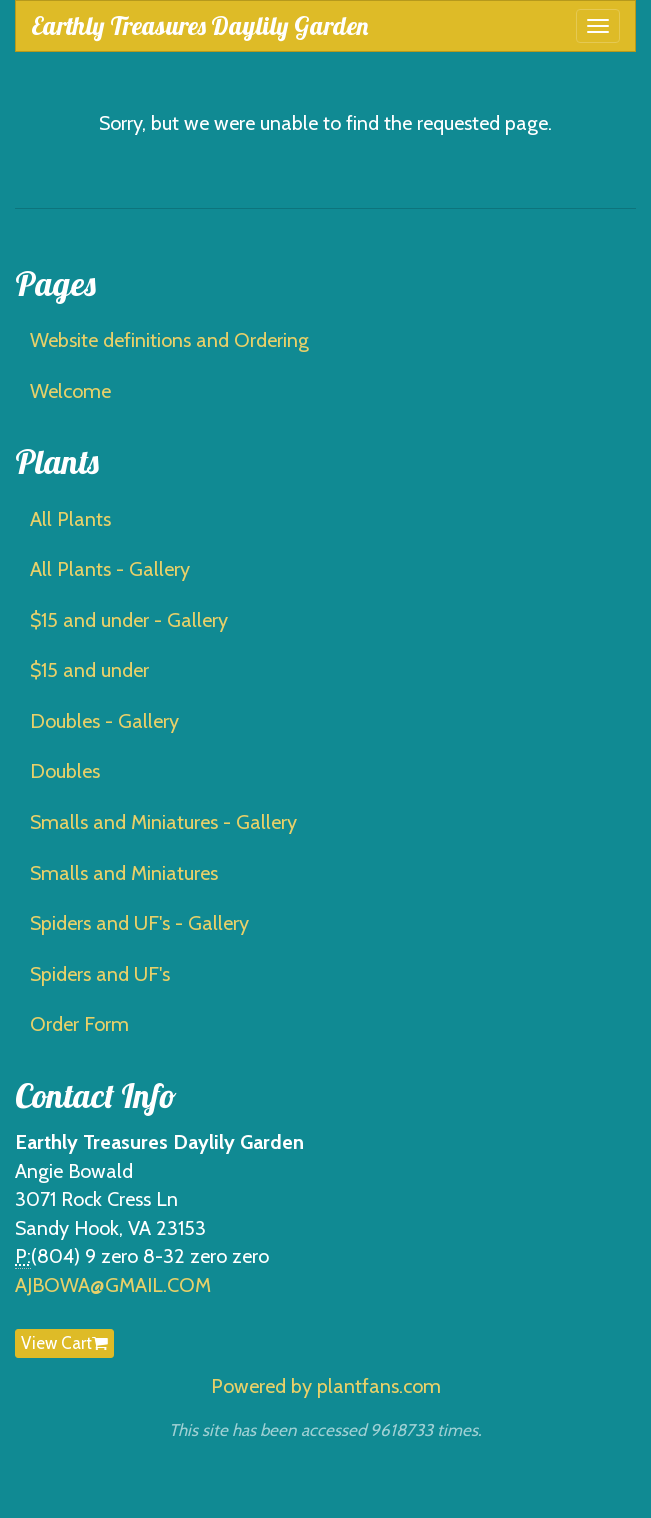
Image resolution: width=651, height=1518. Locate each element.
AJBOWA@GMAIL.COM (113, 1285)
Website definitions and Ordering (169, 340)
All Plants (70, 519)
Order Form (79, 1024)
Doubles (65, 771)
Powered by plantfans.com (326, 1386)
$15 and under (89, 670)
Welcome (70, 391)
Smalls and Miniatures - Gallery (163, 822)
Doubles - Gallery (104, 721)
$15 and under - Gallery (129, 620)
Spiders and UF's (100, 974)
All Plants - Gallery (110, 569)
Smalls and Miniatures (124, 873)
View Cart (64, 1343)
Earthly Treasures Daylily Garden (199, 25)
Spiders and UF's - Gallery (139, 923)
